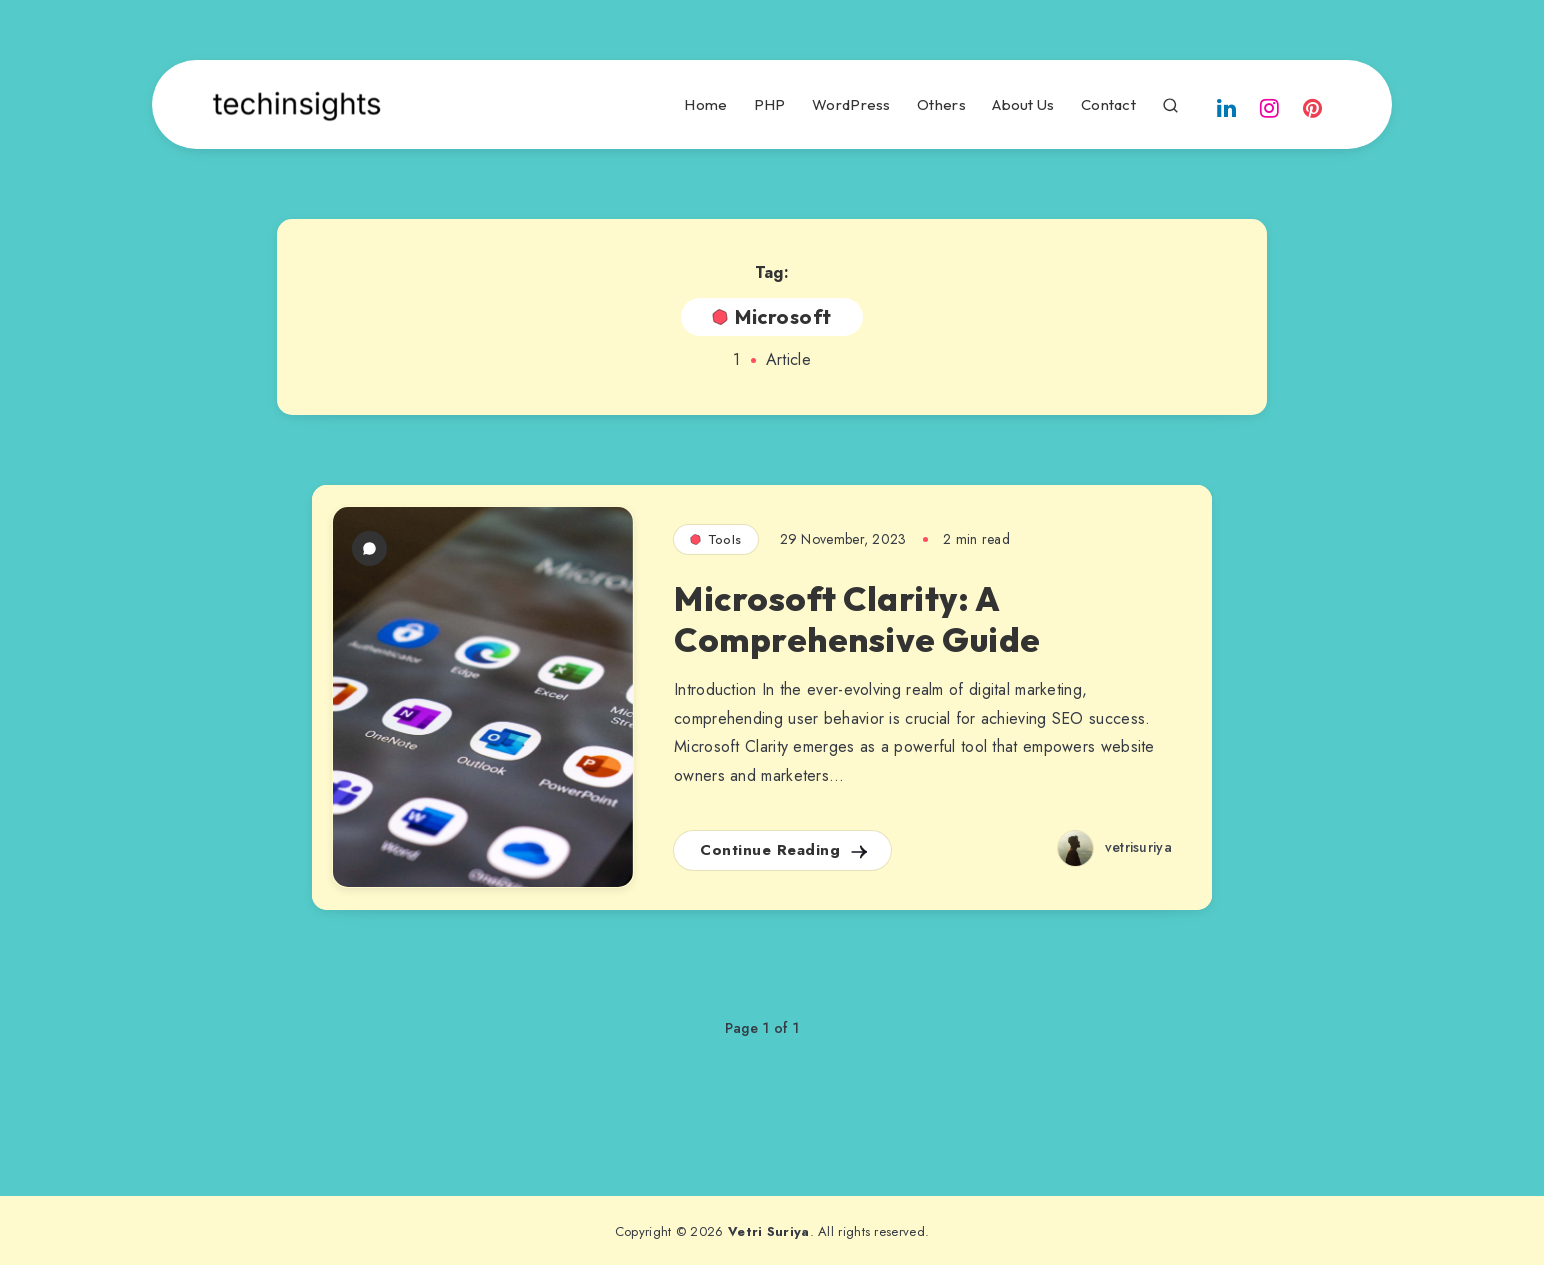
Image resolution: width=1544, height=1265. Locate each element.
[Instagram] (1270, 107)
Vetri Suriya (769, 1231)
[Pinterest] (1313, 107)
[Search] (1170, 102)
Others (941, 105)
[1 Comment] (369, 548)
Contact (1108, 105)
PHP (770, 105)
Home (705, 105)
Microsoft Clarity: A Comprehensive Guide (857, 619)
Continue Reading (785, 850)
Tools (716, 539)
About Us (1023, 105)
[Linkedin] (1226, 107)
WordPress (851, 105)
